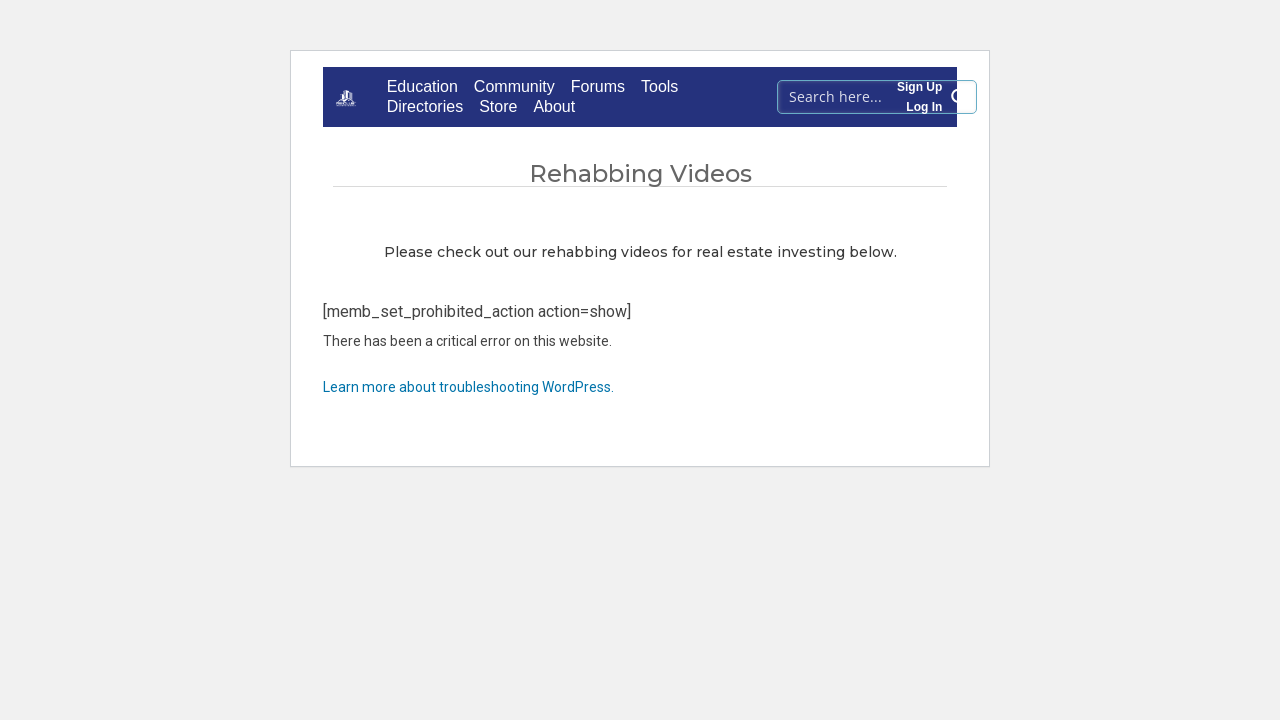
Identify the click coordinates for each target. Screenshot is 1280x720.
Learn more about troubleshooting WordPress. (468, 387)
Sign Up (919, 87)
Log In (924, 107)
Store (498, 106)
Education (422, 86)
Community (514, 86)
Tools (659, 86)
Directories (425, 106)
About (554, 106)
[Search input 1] (861, 95)
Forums (598, 86)
